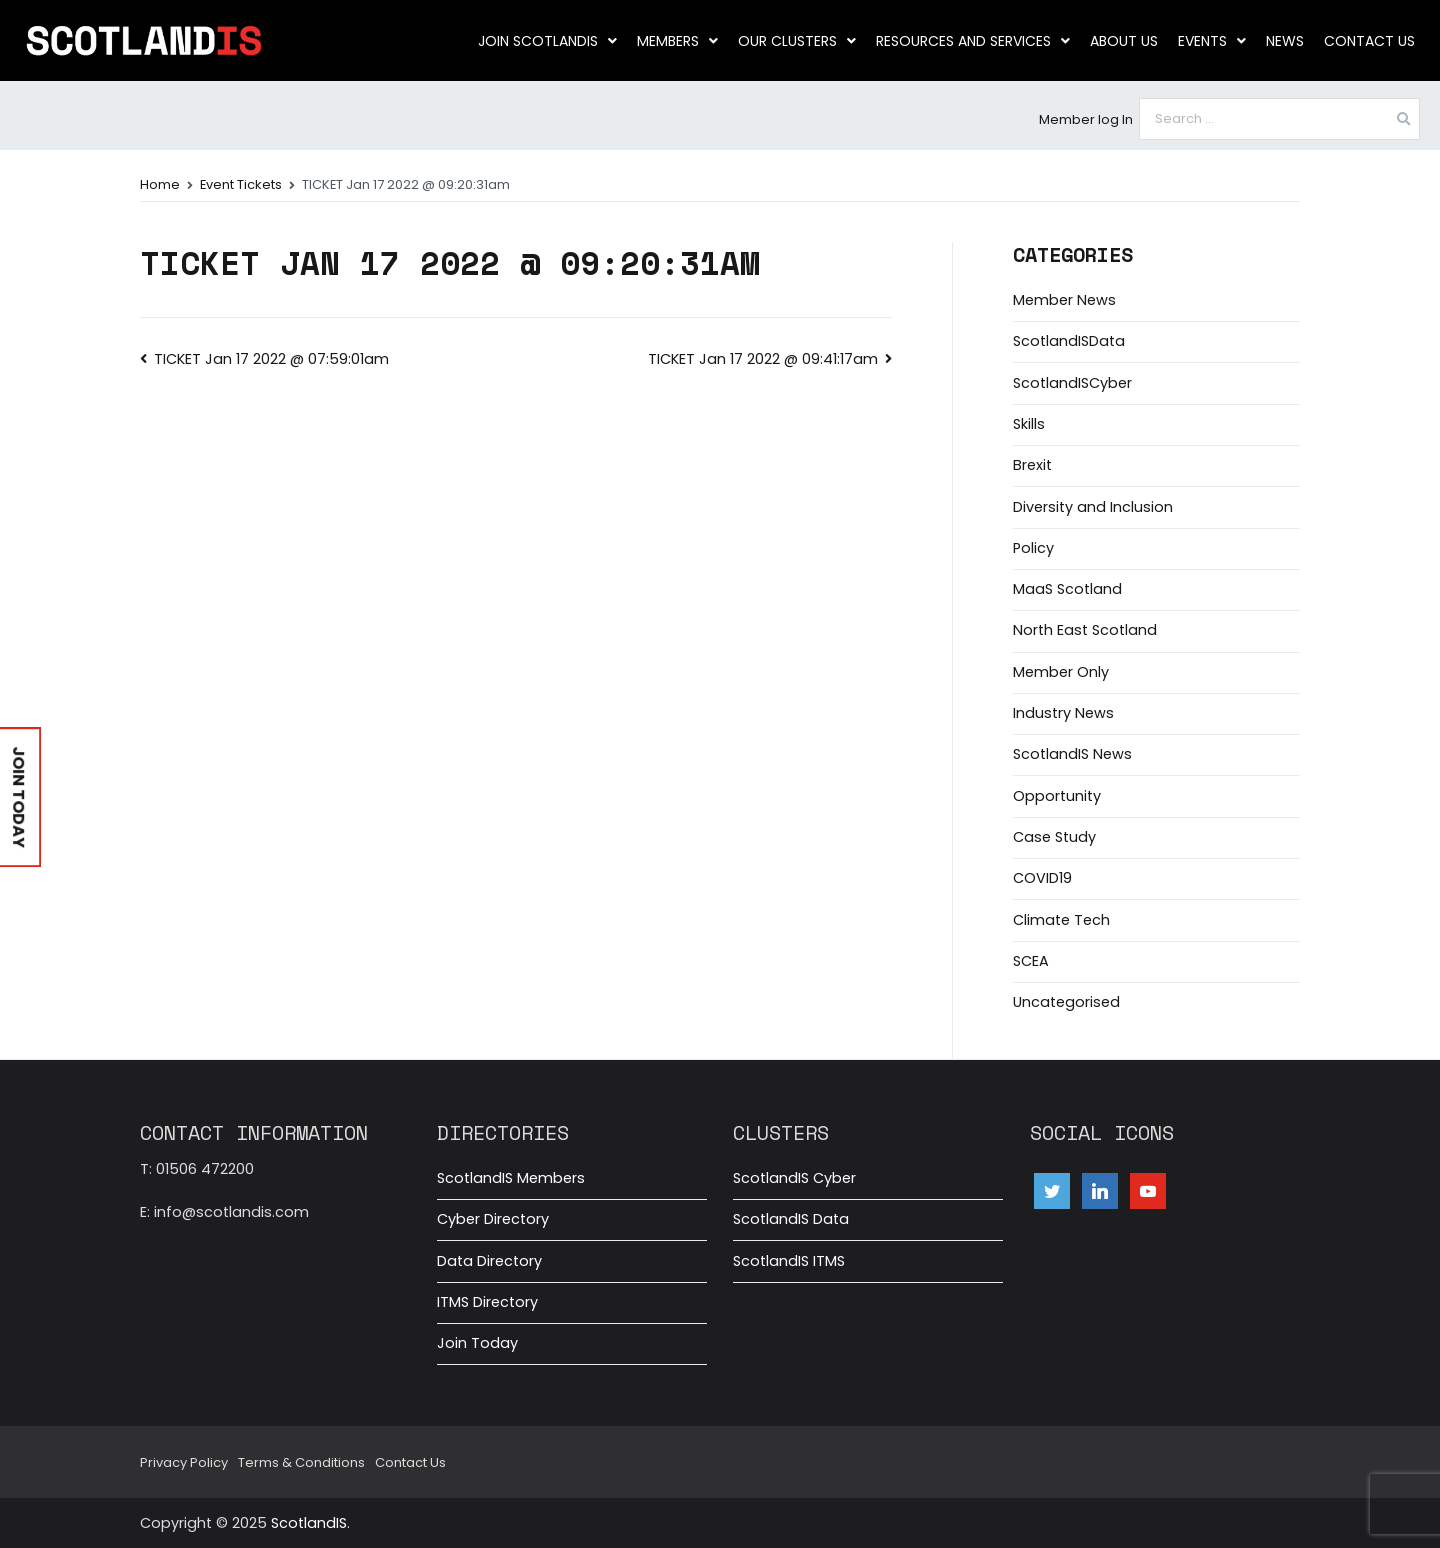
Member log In (1086, 119)
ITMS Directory (487, 1302)
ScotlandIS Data (791, 1219)
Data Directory (489, 1261)
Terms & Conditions (301, 1462)
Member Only (1061, 672)
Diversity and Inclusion (1093, 507)
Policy (1033, 548)
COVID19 (1042, 878)
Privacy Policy (184, 1462)
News (1285, 41)
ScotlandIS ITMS (789, 1261)
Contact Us (1369, 41)
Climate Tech (1061, 920)
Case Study (1054, 837)
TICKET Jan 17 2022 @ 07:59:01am (271, 359)
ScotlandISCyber (1072, 383)
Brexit (1032, 465)
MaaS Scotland (1067, 589)
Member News (1064, 300)
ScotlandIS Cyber (794, 1178)
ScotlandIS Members (511, 1178)
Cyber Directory (493, 1219)
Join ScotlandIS (547, 41)
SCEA (1031, 961)
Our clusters (797, 41)
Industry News (1063, 713)
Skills (1029, 424)
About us (1124, 41)
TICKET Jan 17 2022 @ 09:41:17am (763, 359)
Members (677, 41)
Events (1212, 41)
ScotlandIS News (1072, 754)
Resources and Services (973, 41)
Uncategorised (1066, 1002)
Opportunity (1057, 796)
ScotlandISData (1069, 341)
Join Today (477, 1343)
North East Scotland (1085, 630)
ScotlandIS (309, 1523)
